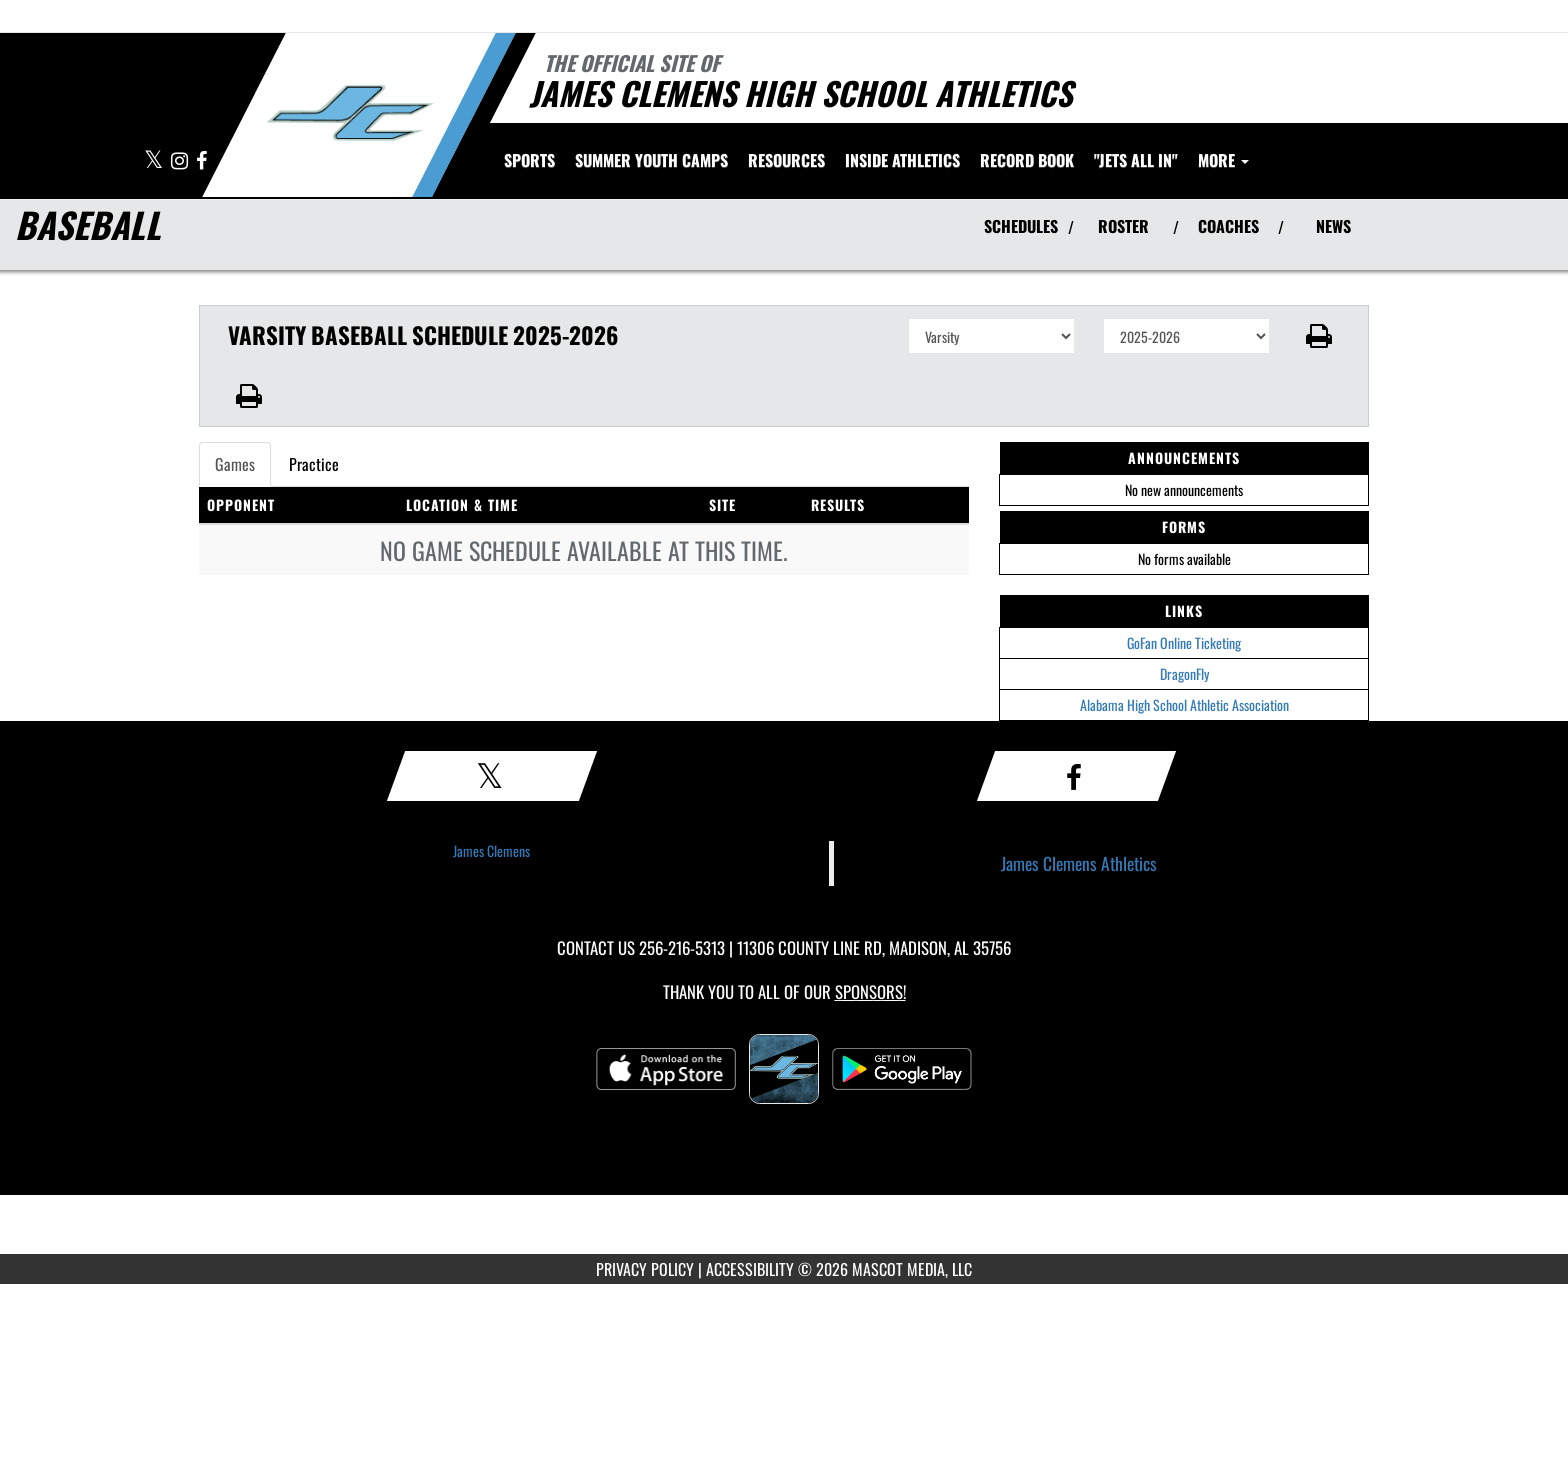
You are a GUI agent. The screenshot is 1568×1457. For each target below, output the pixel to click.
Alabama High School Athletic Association (1184, 704)
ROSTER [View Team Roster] (1123, 226)
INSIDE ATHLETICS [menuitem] (902, 160)
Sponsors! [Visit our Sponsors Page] (870, 991)
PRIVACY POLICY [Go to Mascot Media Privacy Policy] (645, 1269)
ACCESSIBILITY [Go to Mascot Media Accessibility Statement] (750, 1269)
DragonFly (1184, 673)
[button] (1319, 336)
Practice (314, 464)
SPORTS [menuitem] (529, 160)
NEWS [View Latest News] (1333, 226)
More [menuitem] (1223, 160)
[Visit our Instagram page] (181, 161)
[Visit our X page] (155, 161)
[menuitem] (651, 160)
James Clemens (491, 850)
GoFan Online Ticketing (1184, 642)
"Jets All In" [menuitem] (1136, 160)
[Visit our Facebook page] (201, 161)
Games (235, 464)
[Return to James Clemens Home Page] (349, 113)
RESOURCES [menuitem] (786, 160)
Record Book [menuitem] (1027, 160)
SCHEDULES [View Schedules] (1021, 226)
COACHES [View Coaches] (1228, 226)
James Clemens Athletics (1079, 863)
